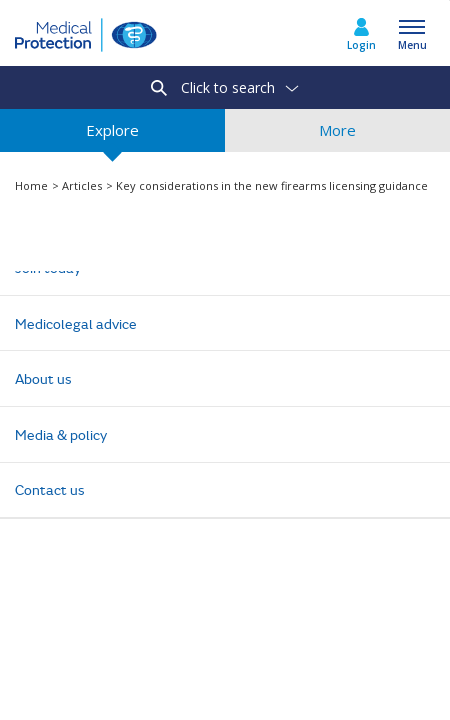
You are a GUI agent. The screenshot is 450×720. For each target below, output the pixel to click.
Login (361, 45)
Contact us (50, 489)
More (337, 136)
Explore (112, 136)
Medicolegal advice (76, 323)
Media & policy (61, 434)
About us (43, 378)
